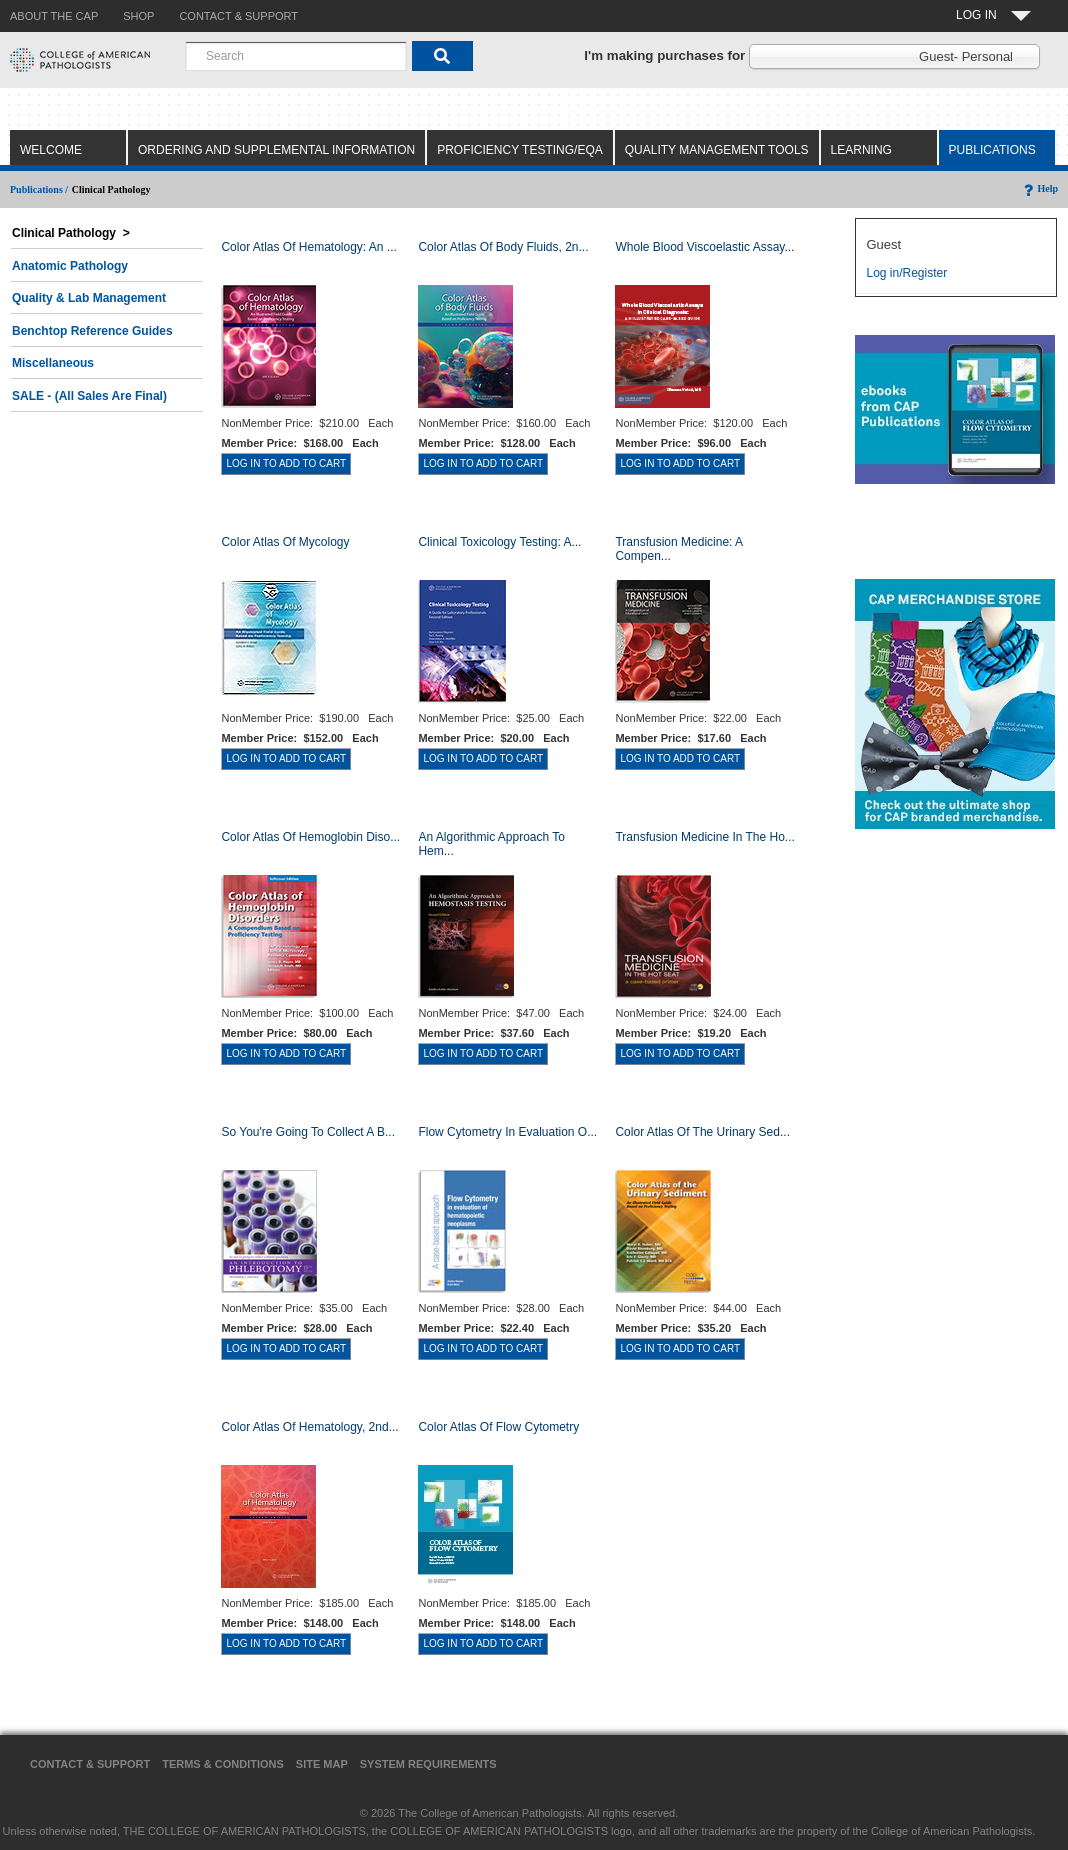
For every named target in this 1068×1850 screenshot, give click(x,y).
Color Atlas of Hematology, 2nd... (309, 1427)
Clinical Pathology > (71, 233)
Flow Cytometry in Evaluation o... (507, 1132)
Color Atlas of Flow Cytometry (498, 1427)
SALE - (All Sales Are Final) (89, 396)
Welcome (51, 150)
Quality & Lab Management (89, 298)
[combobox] (296, 56)
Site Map (322, 1764)
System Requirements (428, 1764)
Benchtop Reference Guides (92, 331)
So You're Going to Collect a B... (308, 1132)
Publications (992, 150)
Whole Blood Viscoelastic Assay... (704, 247)
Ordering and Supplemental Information (276, 150)
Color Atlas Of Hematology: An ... (308, 247)
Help (1039, 188)
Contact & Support (90, 1764)
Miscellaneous (53, 363)
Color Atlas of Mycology (285, 542)
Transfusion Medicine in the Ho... (704, 837)
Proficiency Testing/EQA (520, 150)
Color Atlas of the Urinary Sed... (702, 1132)
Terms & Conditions (223, 1764)
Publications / (39, 189)
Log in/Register (906, 273)
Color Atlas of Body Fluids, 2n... (503, 247)
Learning (861, 150)
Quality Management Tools (717, 150)
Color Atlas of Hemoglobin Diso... (310, 837)
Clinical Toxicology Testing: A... (499, 542)
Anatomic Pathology (70, 266)
